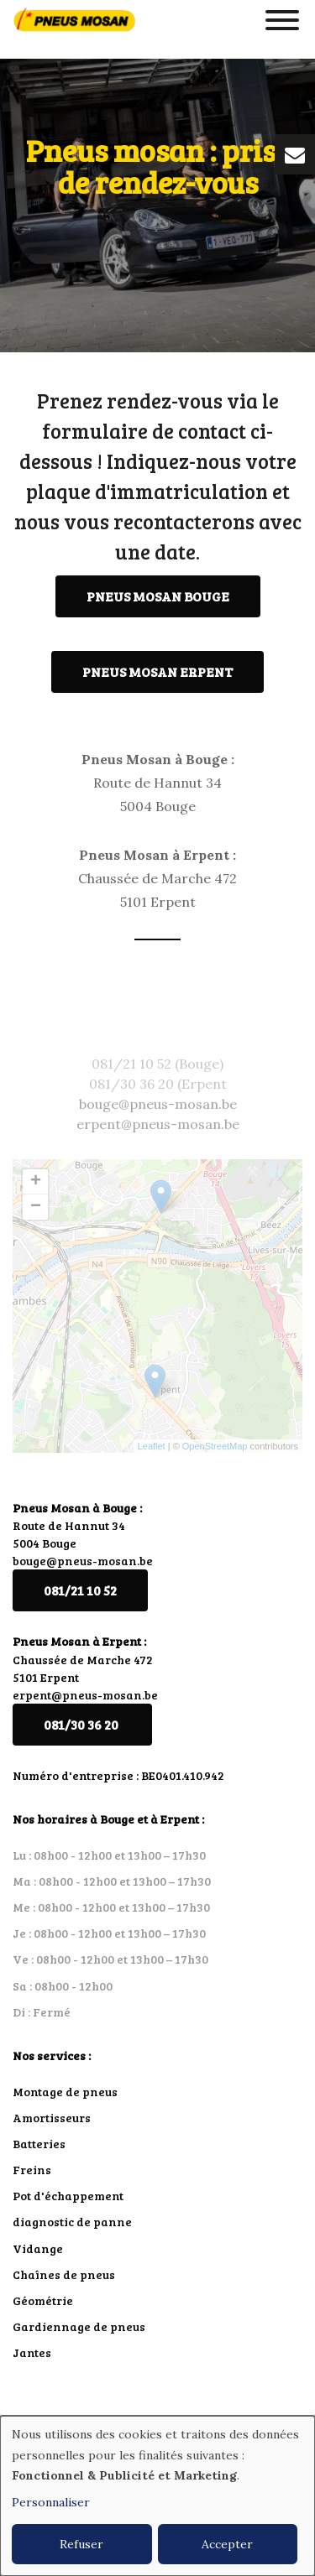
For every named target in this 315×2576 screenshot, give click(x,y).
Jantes (32, 2352)
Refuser (81, 2544)
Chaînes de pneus (64, 2274)
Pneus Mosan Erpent (157, 672)
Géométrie (43, 2300)
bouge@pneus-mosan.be (83, 1561)
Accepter (227, 2544)
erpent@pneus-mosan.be (85, 1695)
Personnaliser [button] (51, 2502)
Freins (32, 2170)
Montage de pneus (65, 2092)
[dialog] (157, 2496)
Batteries (39, 2144)
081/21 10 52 (80, 1590)
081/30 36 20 (82, 1724)
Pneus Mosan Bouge (158, 597)
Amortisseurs (52, 2118)
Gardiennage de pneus (79, 2326)
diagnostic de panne (72, 2222)
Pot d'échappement (68, 2196)
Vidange (38, 2248)
